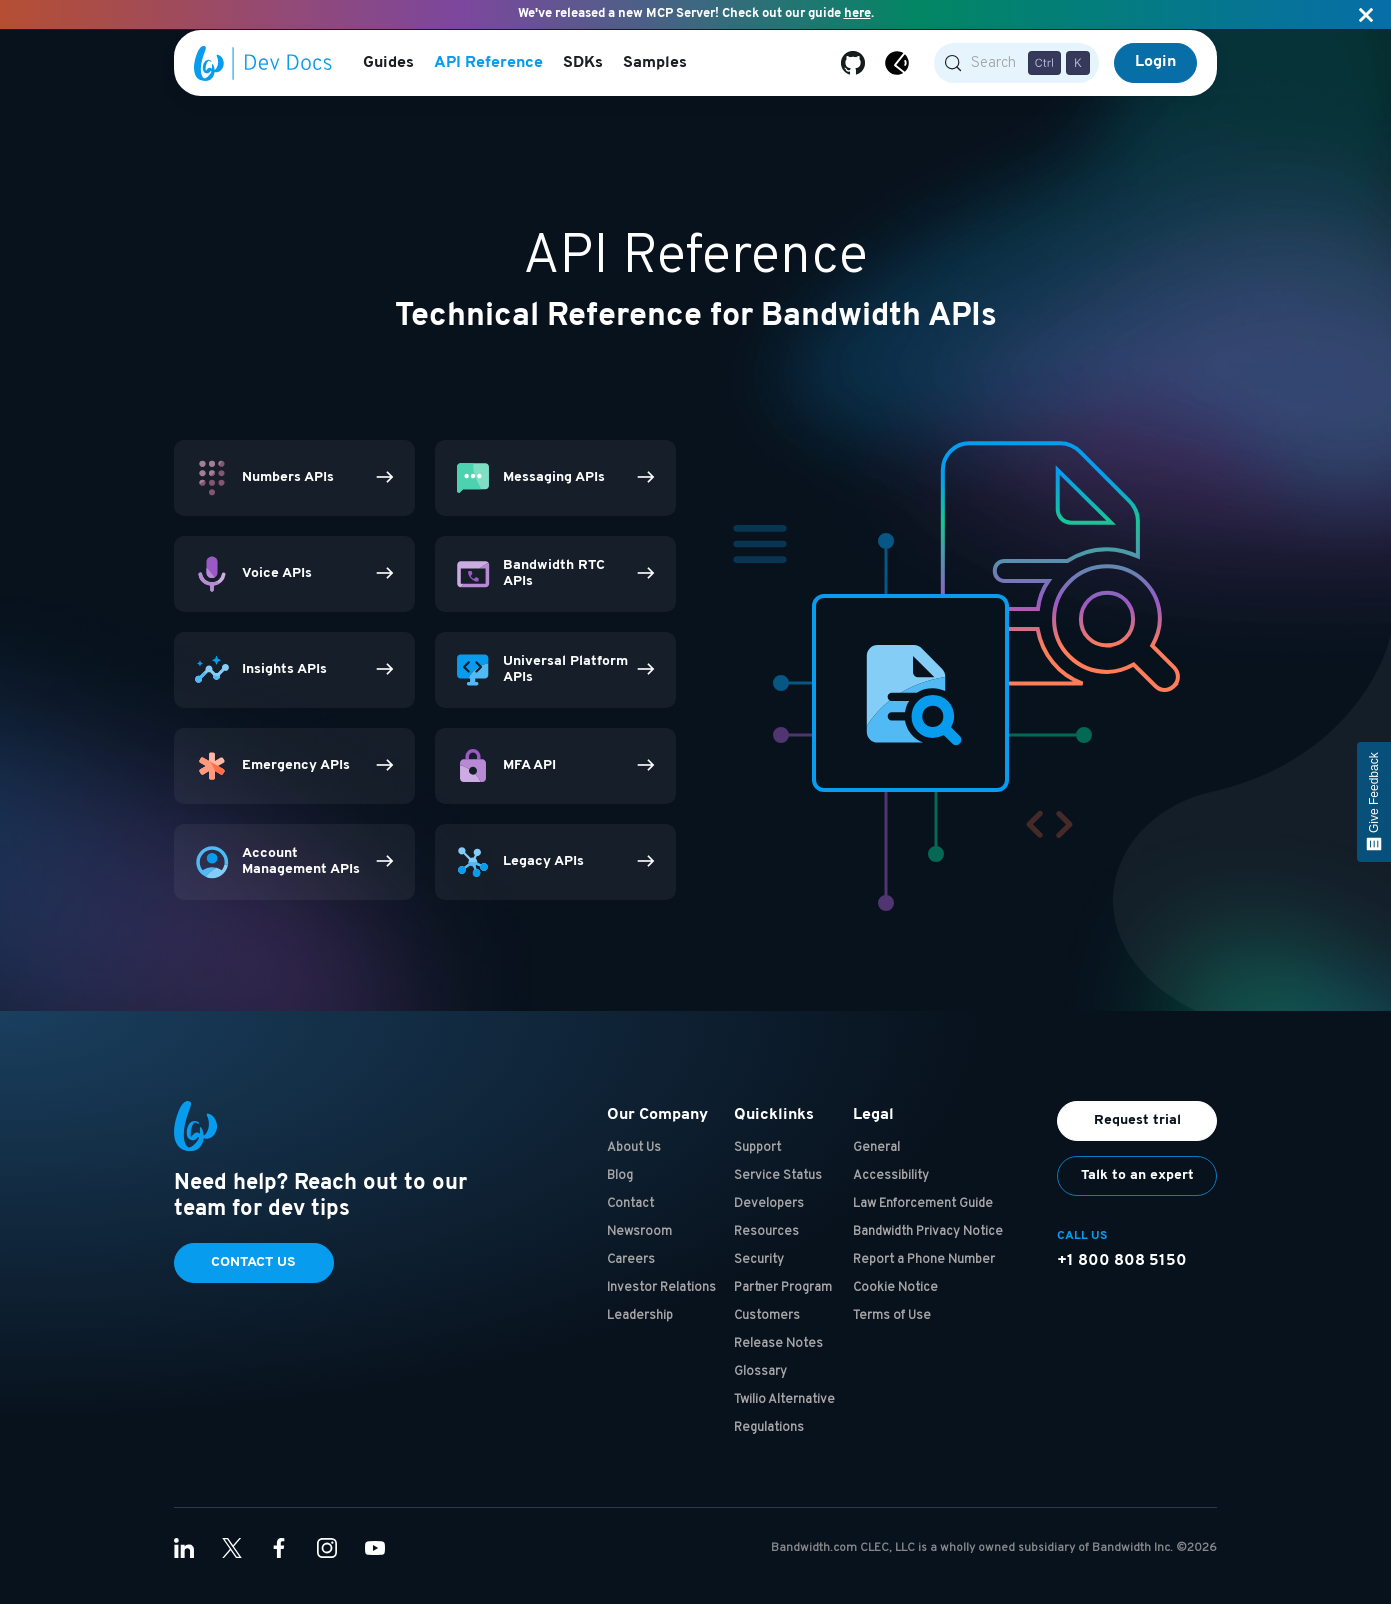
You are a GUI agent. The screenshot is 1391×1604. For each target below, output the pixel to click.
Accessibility (891, 1192)
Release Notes (778, 1360)
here (857, 13)
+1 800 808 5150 (1122, 1277)
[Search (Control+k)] (1017, 65)
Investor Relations (661, 1304)
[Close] (1366, 14)
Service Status (778, 1192)
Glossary (760, 1388)
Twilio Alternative (784, 1416)
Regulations (769, 1444)
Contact (630, 1220)
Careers (631, 1276)
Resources (766, 1248)
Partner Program (783, 1304)
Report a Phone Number (924, 1276)
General (876, 1164)
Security (759, 1276)
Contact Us (253, 1278)
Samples (655, 65)
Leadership (640, 1332)
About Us (634, 1164)
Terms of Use (892, 1332)
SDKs (583, 65)
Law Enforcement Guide (923, 1220)
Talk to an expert (1137, 1191)
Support (757, 1164)
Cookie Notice (895, 1304)
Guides (388, 65)
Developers (769, 1220)
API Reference (488, 65)
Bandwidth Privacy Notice (928, 1248)
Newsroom (639, 1248)
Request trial (1137, 1136)
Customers (767, 1332)
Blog (620, 1192)
